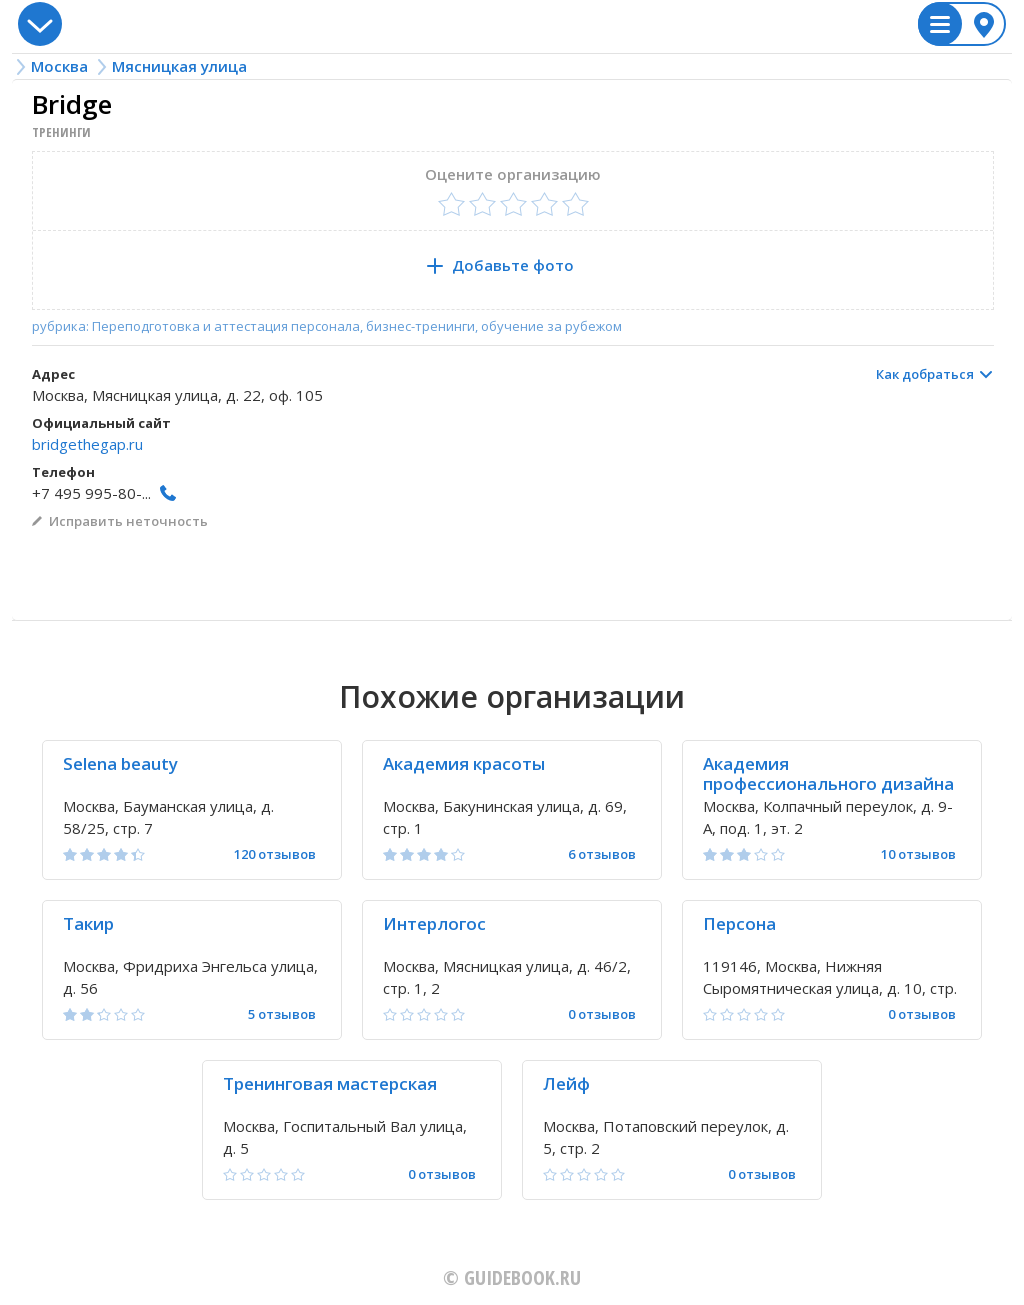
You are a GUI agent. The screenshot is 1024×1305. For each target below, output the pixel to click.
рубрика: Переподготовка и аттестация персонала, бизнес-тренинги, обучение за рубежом (327, 326)
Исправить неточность (128, 521)
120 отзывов (275, 854)
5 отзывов (282, 1014)
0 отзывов (602, 1014)
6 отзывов (602, 854)
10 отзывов (918, 854)
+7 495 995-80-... (91, 493)
